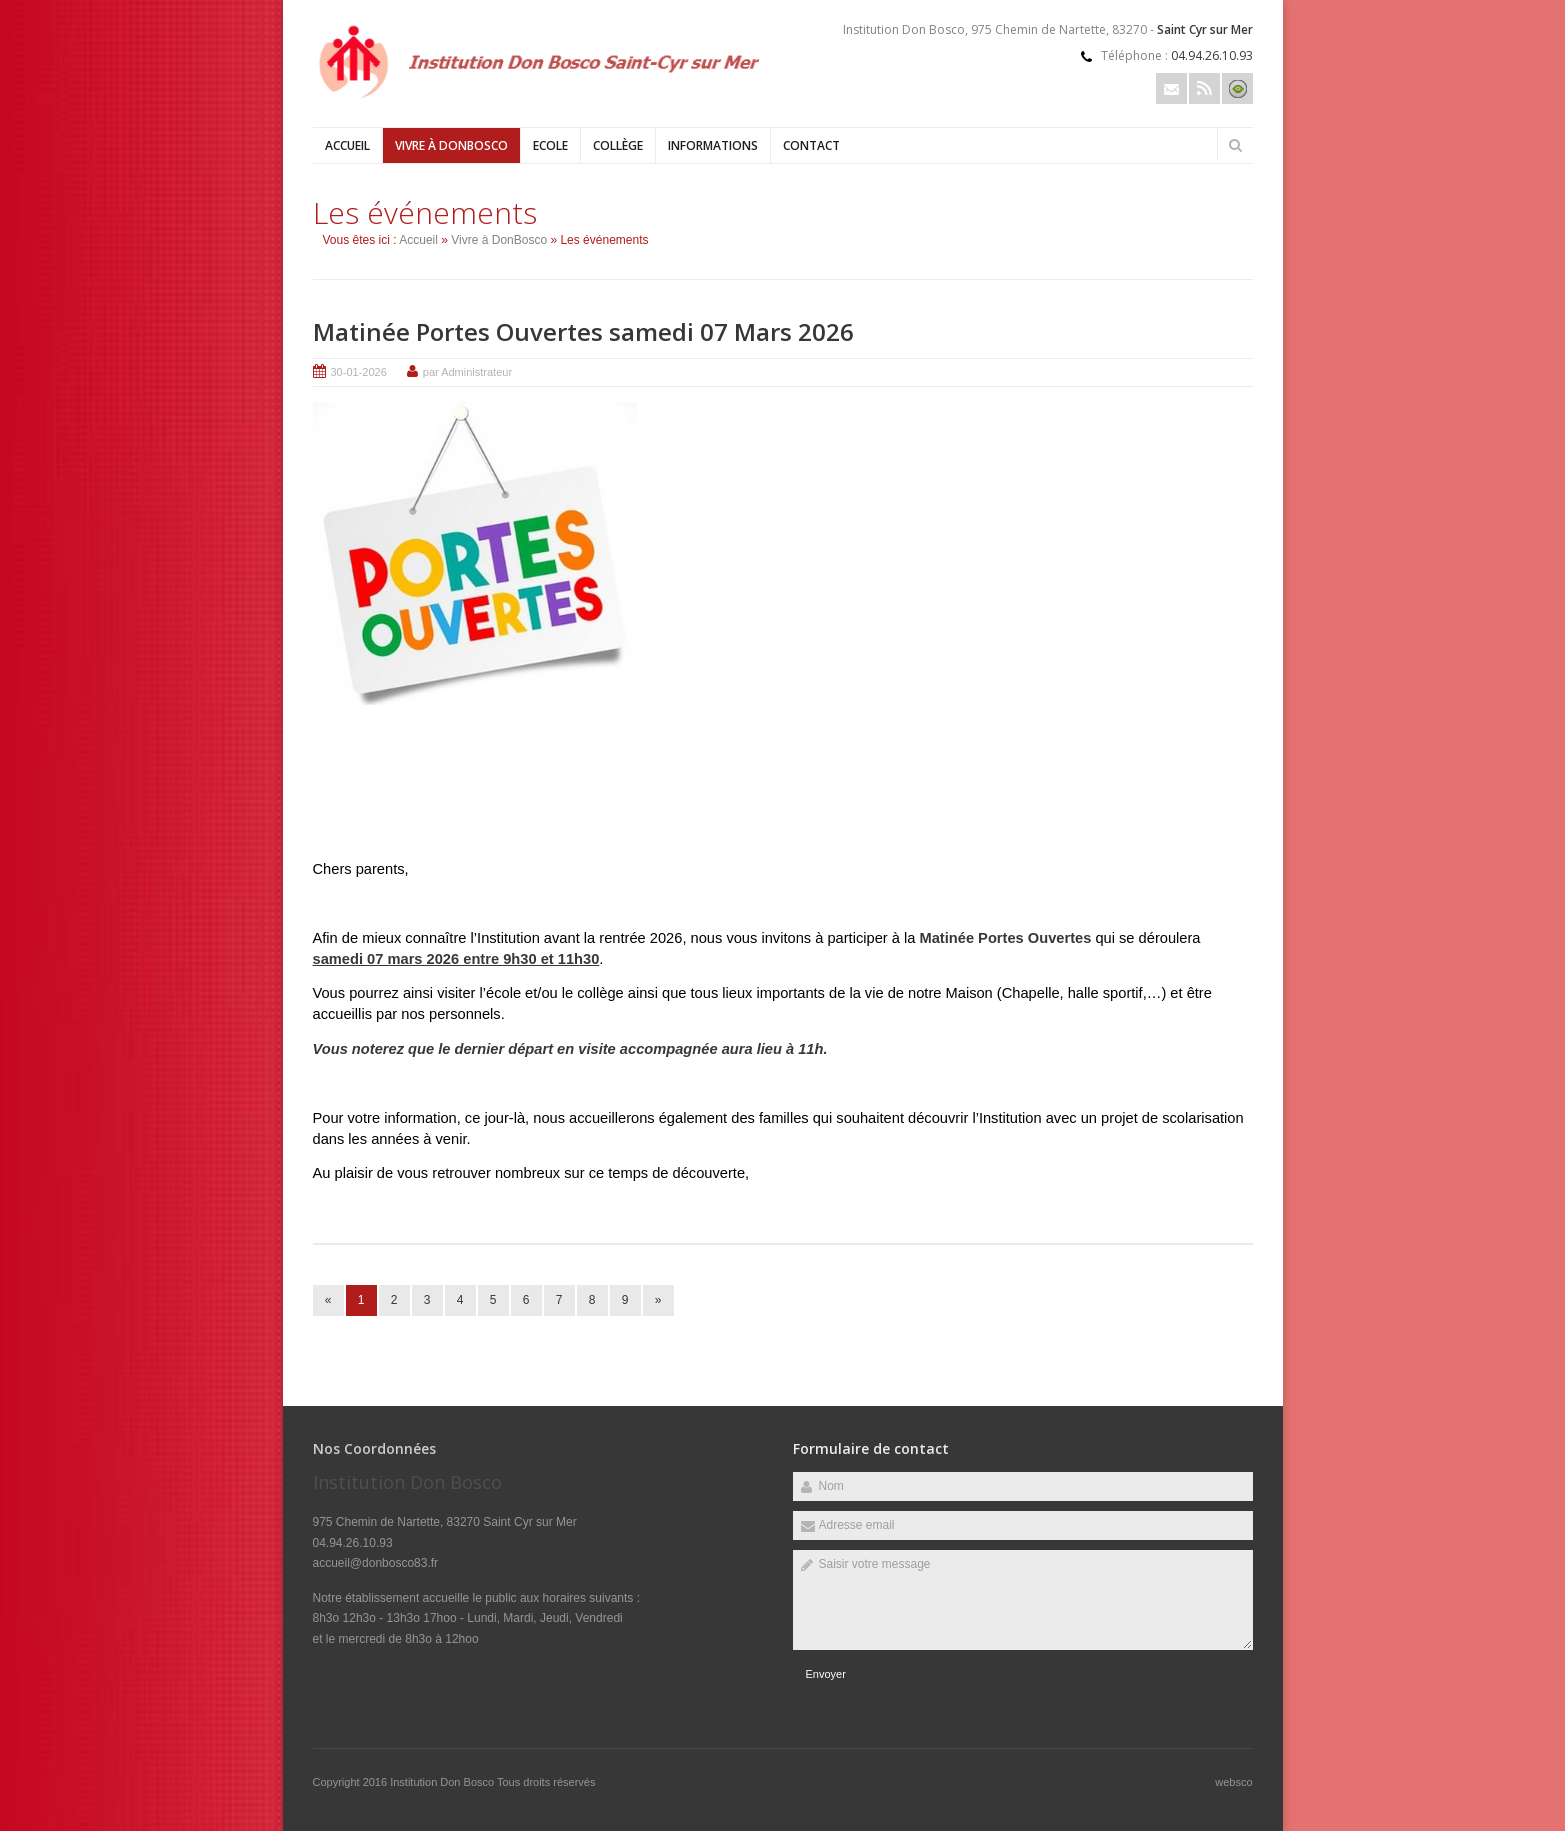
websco (1233, 1782)
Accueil (347, 145)
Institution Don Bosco (443, 1782)
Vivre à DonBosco (451, 145)
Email (1171, 88)
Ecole (550, 145)
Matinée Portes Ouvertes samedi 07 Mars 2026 (583, 331)
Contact (811, 145)
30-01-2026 (359, 372)
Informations (713, 145)
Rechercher (1236, 145)
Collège (618, 145)
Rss (1204, 88)
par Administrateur (467, 372)
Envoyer (826, 1674)
